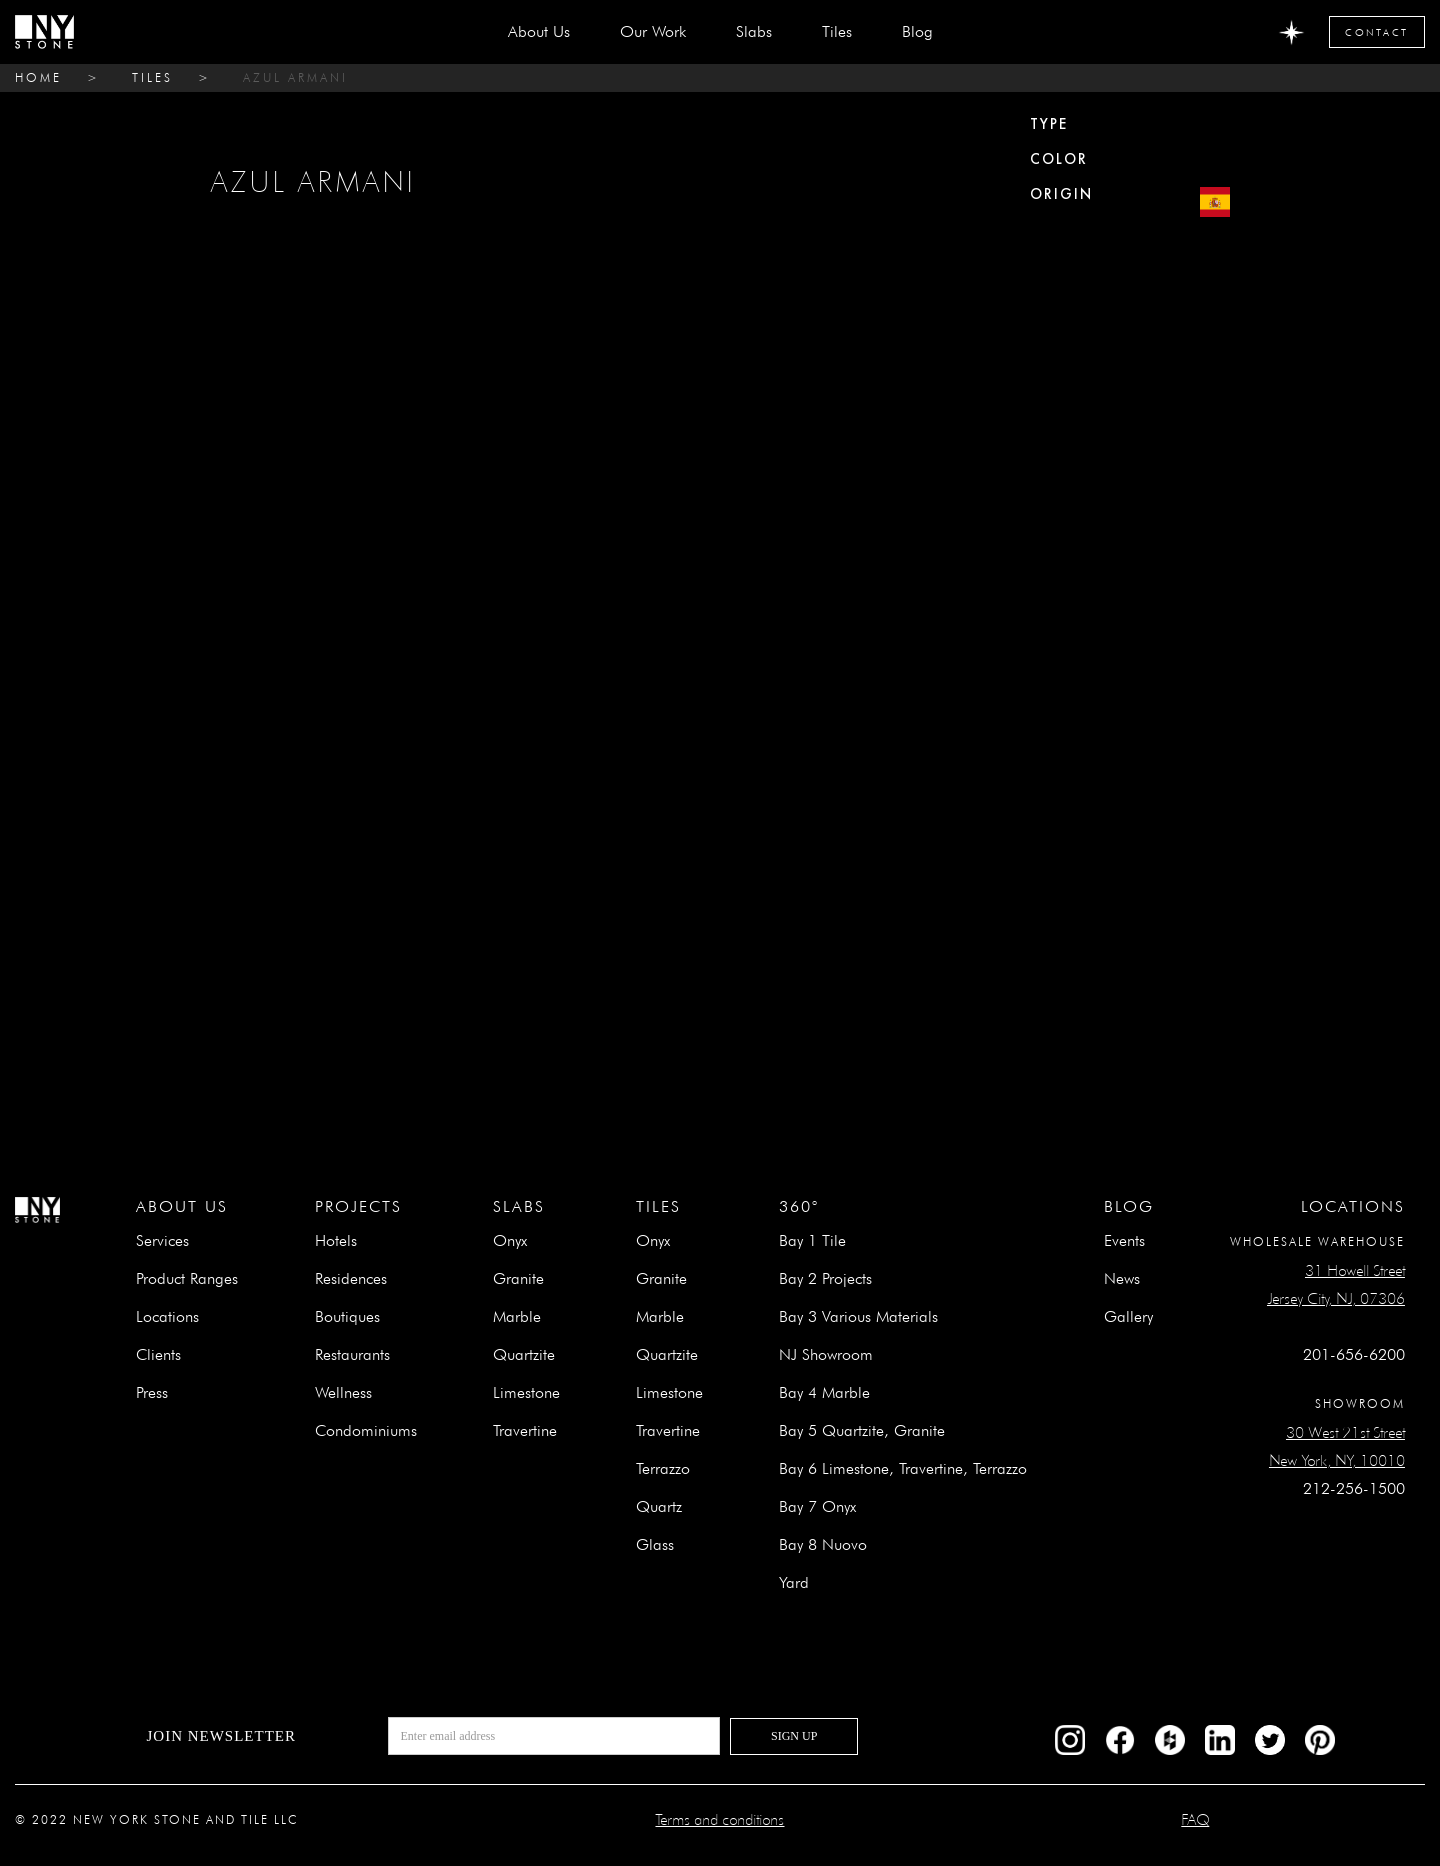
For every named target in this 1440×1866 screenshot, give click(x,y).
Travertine (525, 1430)
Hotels (336, 1240)
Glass (655, 1544)
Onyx (510, 1240)
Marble (517, 1316)
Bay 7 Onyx (817, 1506)
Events (1124, 1240)
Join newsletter (221, 1736)
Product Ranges (187, 1278)
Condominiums (366, 1430)
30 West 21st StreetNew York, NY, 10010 (1337, 1446)
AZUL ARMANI (295, 77)
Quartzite (524, 1354)
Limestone (526, 1392)
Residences (351, 1278)
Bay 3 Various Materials (858, 1316)
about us (539, 31)
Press (152, 1392)
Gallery (1128, 1316)
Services (162, 1240)
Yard (794, 1582)
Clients (158, 1354)
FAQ (1195, 1819)
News (1122, 1278)
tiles (152, 77)
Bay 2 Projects (825, 1278)
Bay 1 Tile (812, 1240)
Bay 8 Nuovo (823, 1544)
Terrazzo (663, 1468)
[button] (754, 32)
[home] (44, 32)
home (38, 77)
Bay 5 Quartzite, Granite (862, 1430)
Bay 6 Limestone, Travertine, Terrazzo (903, 1468)
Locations (167, 1316)
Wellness (343, 1392)
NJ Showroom (826, 1354)
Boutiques (347, 1316)
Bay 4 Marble (824, 1392)
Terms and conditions (719, 1819)
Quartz (659, 1506)
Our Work (653, 31)
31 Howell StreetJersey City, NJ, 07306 (1336, 1284)
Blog (917, 31)
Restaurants (352, 1354)
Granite (518, 1278)
